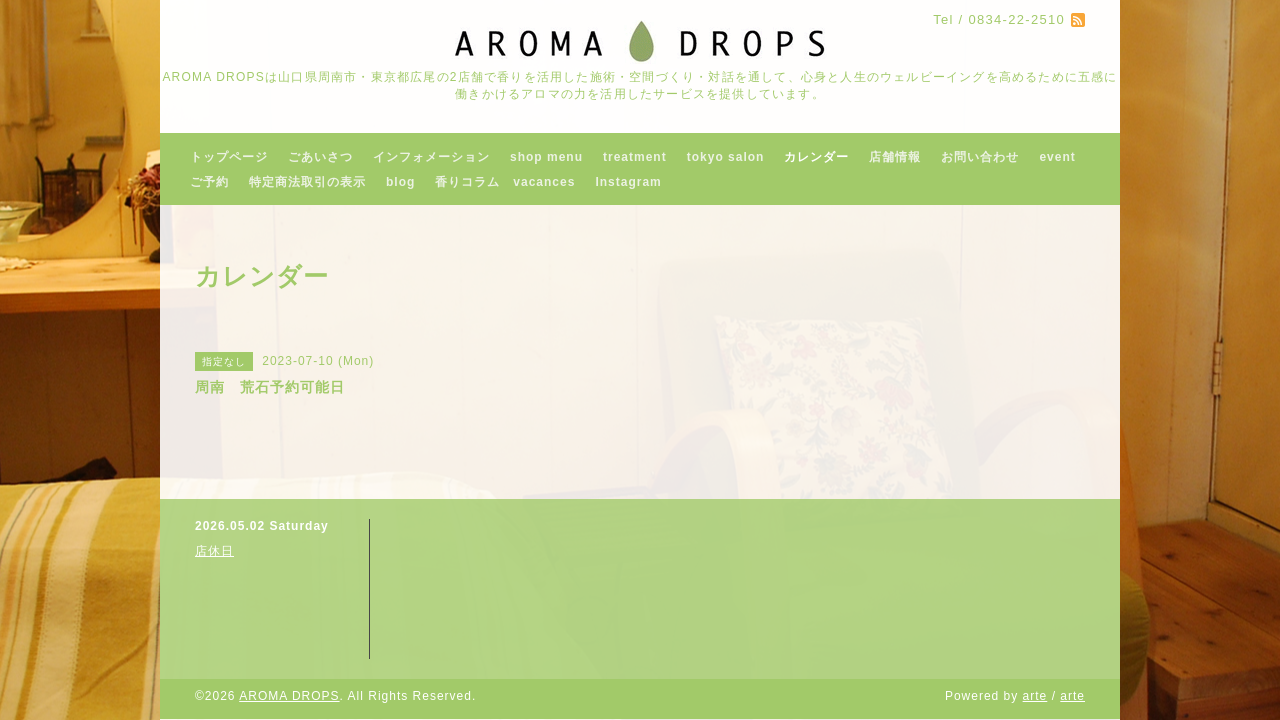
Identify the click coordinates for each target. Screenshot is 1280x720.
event (1057, 157)
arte (1035, 696)
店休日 (214, 551)
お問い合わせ (980, 157)
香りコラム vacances (505, 182)
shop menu (546, 157)
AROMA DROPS (289, 696)
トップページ (229, 157)
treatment (635, 157)
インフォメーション (431, 157)
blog (400, 182)
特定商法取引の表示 (307, 182)
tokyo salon (726, 157)
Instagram (628, 182)
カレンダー (816, 157)
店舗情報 (895, 157)
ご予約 (209, 182)
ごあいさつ (320, 157)
